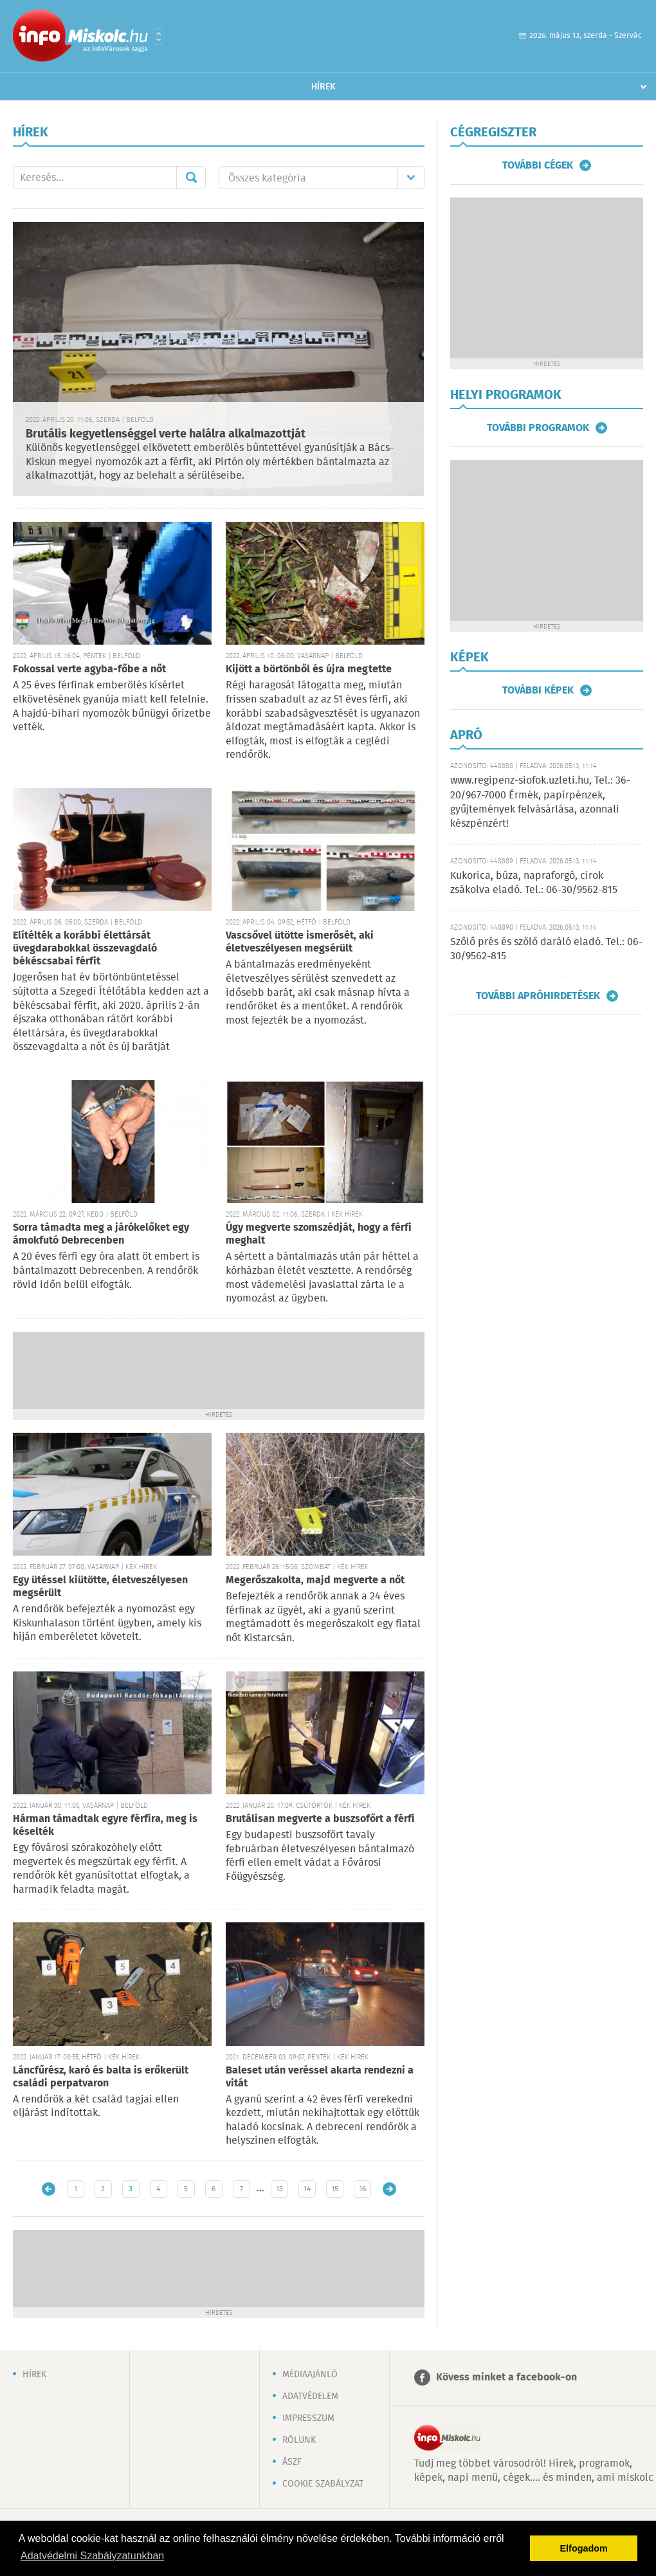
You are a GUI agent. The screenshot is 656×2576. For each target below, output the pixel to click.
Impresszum (308, 2418)
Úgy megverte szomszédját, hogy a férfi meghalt (319, 1234)
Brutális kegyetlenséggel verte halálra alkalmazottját (165, 434)
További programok (538, 428)
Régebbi (389, 2189)
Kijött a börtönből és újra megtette (309, 669)
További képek (538, 690)
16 (362, 2189)
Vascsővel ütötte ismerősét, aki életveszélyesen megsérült (300, 942)
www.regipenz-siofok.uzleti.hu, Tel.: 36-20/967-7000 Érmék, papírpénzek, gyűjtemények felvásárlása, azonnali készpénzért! (540, 802)
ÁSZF (292, 2462)
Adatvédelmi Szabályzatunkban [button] (92, 2555)
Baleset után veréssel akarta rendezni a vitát (320, 2077)
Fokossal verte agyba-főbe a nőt (89, 669)
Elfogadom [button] (584, 2548)
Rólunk (299, 2440)
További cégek (537, 165)
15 (334, 2189)
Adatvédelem (310, 2396)
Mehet (191, 177)
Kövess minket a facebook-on (506, 2377)
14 (307, 2189)
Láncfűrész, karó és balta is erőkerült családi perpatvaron (100, 2077)
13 (279, 2189)
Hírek (323, 87)
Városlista (158, 36)
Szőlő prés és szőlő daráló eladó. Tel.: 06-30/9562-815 (546, 949)
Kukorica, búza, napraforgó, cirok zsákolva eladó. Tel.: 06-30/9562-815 (533, 883)
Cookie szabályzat (322, 2484)
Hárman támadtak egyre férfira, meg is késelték (105, 1825)
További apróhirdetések (538, 996)
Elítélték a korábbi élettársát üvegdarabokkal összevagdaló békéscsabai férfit (85, 949)
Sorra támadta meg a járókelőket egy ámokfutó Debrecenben (101, 1234)
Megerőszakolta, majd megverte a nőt (315, 1580)
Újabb (49, 2189)
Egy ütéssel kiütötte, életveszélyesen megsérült (100, 1586)
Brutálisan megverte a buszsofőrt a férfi (320, 1819)
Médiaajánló (310, 2375)
